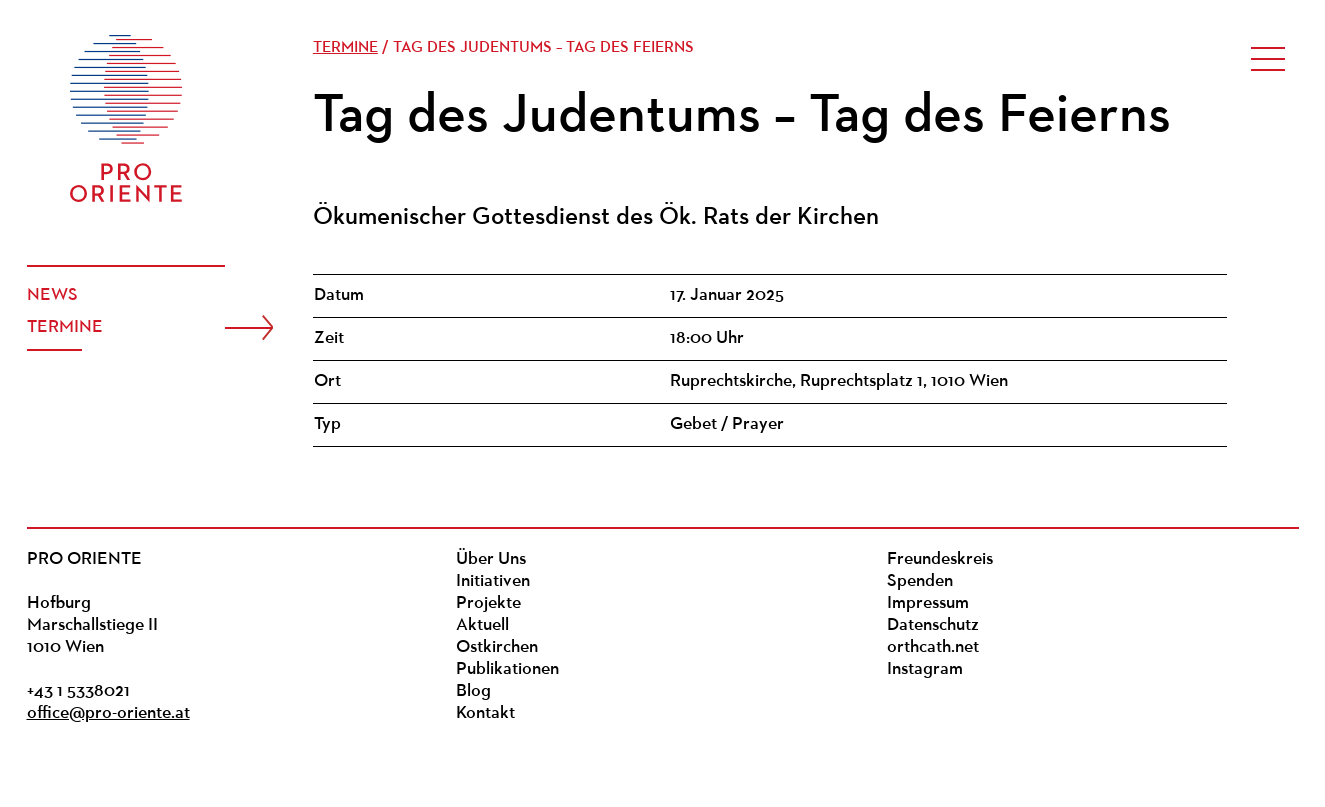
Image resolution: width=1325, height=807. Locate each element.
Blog (473, 691)
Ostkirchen (497, 647)
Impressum (928, 603)
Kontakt (485, 713)
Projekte (488, 603)
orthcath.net (933, 647)
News (52, 295)
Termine (65, 327)
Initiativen (493, 581)
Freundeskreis (940, 559)
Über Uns (491, 559)
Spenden (920, 581)
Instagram (925, 669)
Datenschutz (933, 625)
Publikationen (507, 669)
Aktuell (482, 625)
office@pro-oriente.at (108, 713)
